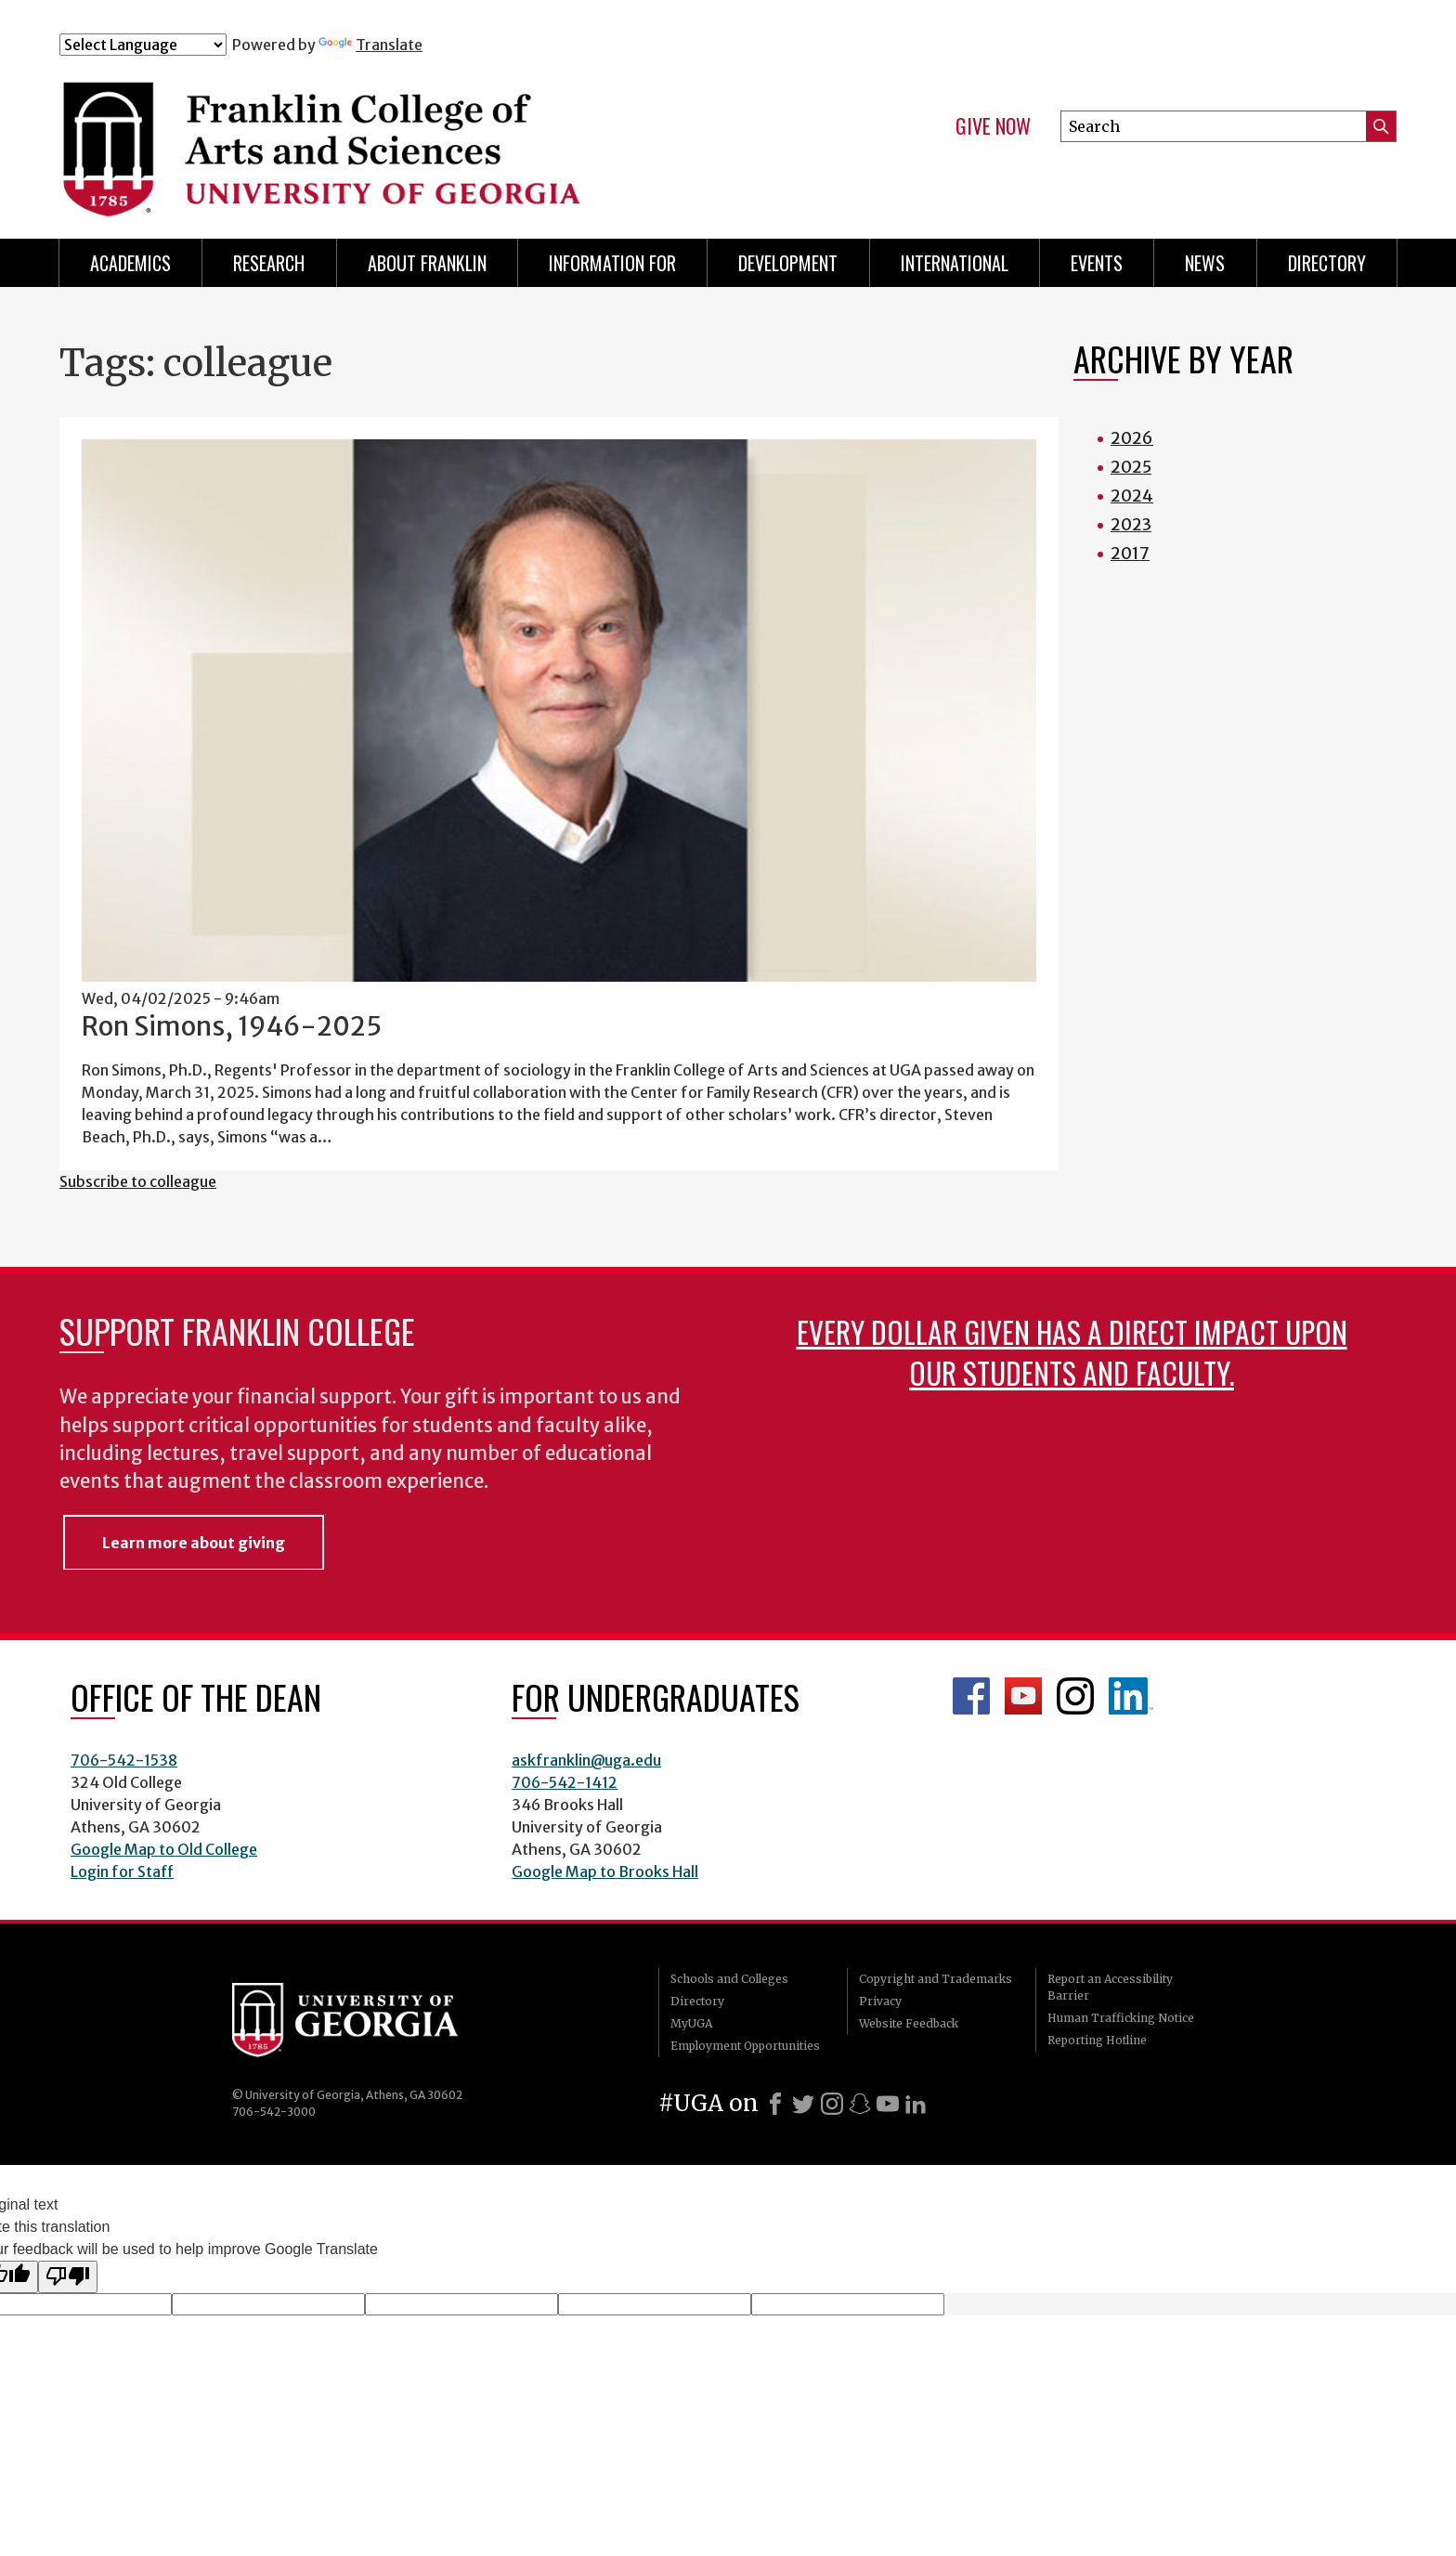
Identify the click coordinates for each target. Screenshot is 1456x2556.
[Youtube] (888, 2104)
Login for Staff (122, 1871)
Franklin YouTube (1023, 1696)
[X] (803, 2104)
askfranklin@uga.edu (586, 1760)
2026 (1132, 438)
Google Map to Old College (164, 1849)
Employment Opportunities (745, 2046)
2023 (1131, 524)
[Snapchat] (860, 2104)
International (954, 263)
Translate (370, 44)
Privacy (880, 2001)
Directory (1327, 263)
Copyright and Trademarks (935, 1979)
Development (788, 263)
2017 (1130, 553)
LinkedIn (1131, 1696)
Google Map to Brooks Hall (605, 1871)
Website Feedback (908, 2023)
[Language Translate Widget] (143, 44)
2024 (1132, 495)
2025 (1131, 466)
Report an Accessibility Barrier (1110, 1987)
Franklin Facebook (971, 1696)
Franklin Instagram (1075, 1696)
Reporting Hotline (1097, 2040)
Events (1097, 263)
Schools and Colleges (729, 1979)
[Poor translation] (68, 2276)
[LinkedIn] (915, 2104)
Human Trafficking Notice (1120, 2018)
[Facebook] (775, 2104)
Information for (612, 263)
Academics (130, 263)
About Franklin (427, 263)
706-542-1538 (124, 1760)
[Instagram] (832, 2104)
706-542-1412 (565, 1782)
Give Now (993, 126)
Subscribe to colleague (137, 1181)
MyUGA (691, 2023)
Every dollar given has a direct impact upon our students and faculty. (1072, 1352)
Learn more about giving (193, 1542)
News (1205, 263)
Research (269, 263)
